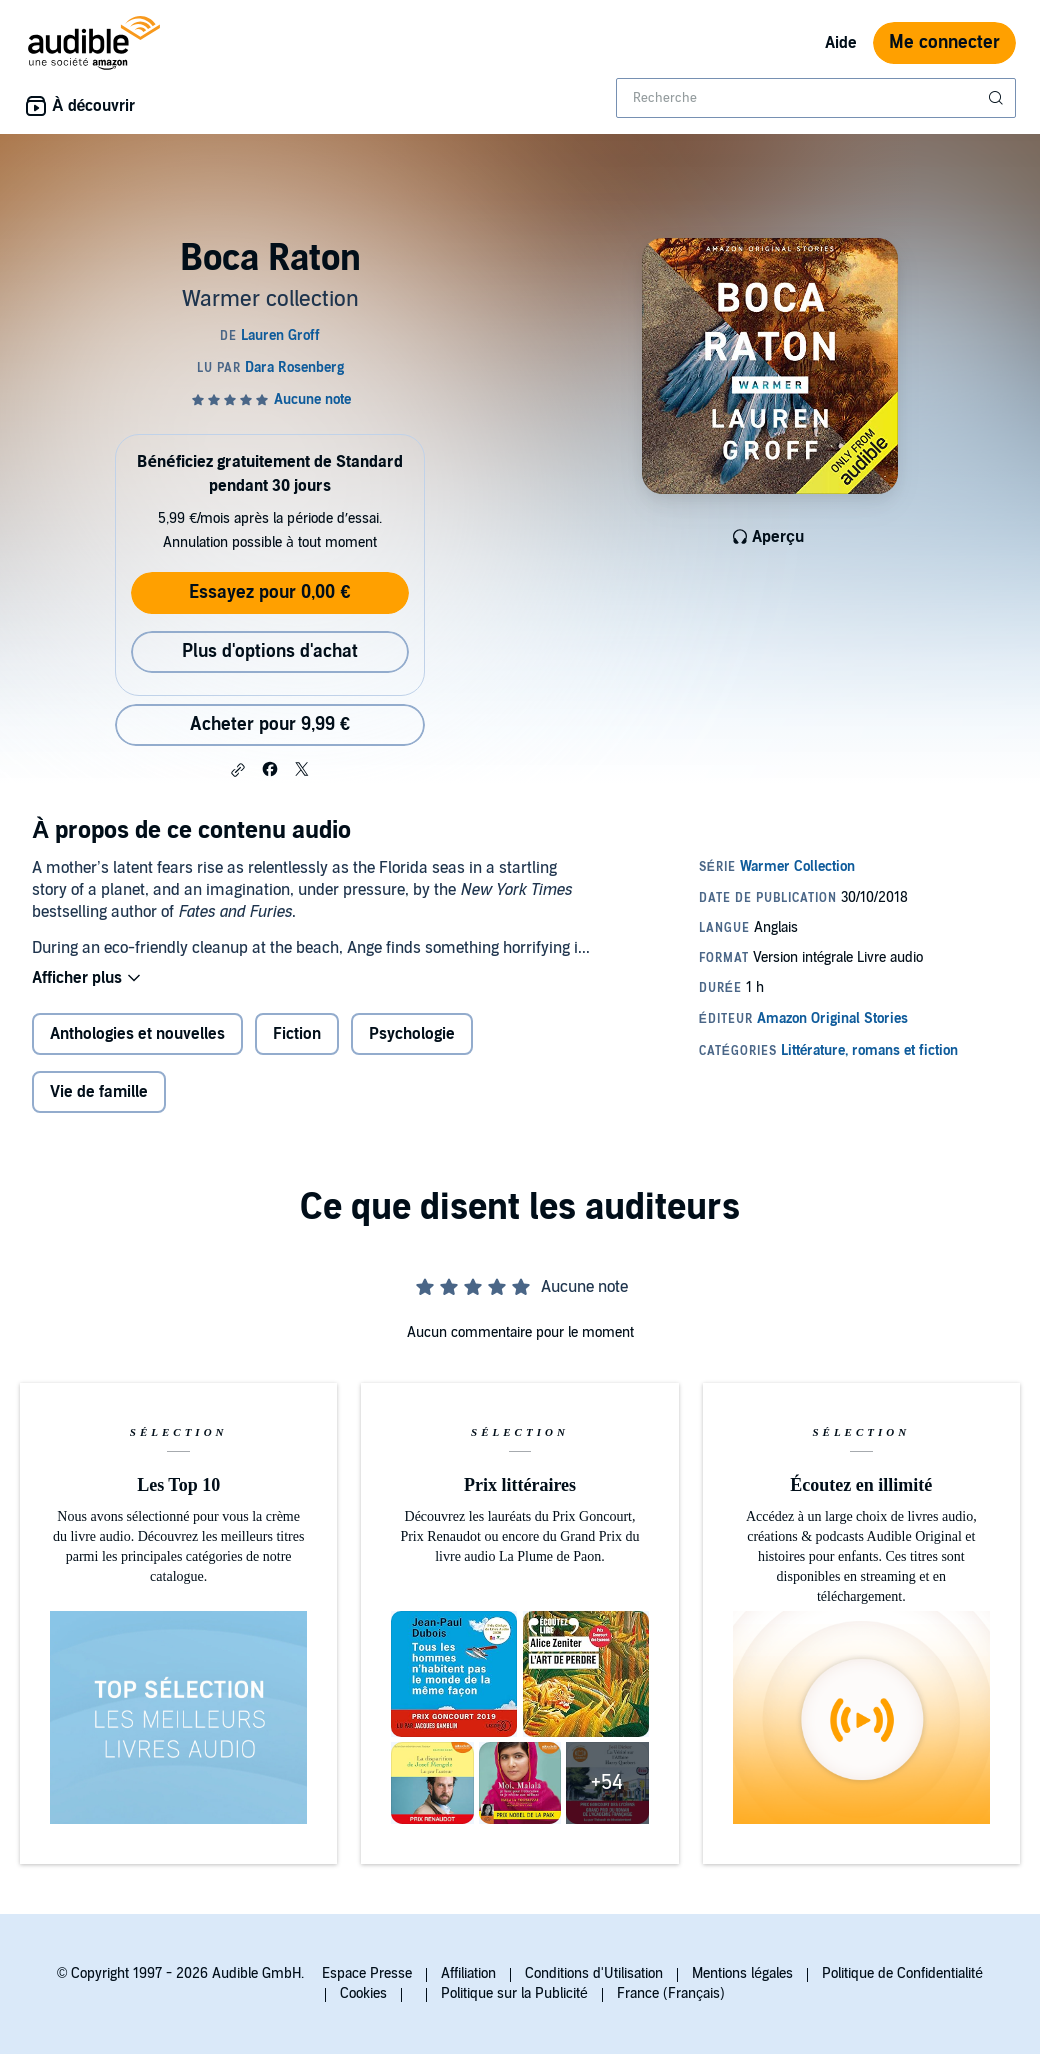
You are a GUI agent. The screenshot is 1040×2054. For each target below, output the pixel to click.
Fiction (297, 1034)
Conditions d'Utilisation (594, 1973)
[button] (238, 770)
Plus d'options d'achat (270, 651)
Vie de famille (99, 1092)
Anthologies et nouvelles (137, 1034)
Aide (841, 43)
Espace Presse (367, 1973)
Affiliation (468, 1973)
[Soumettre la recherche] (998, 98)
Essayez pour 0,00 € (269, 592)
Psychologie (412, 1034)
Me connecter (944, 42)
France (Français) (671, 1993)
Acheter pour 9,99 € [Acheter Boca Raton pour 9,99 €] (270, 724)
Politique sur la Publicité (514, 1993)
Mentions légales (742, 1973)
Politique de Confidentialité (902, 1973)
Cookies (363, 1993)
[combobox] (816, 98)
